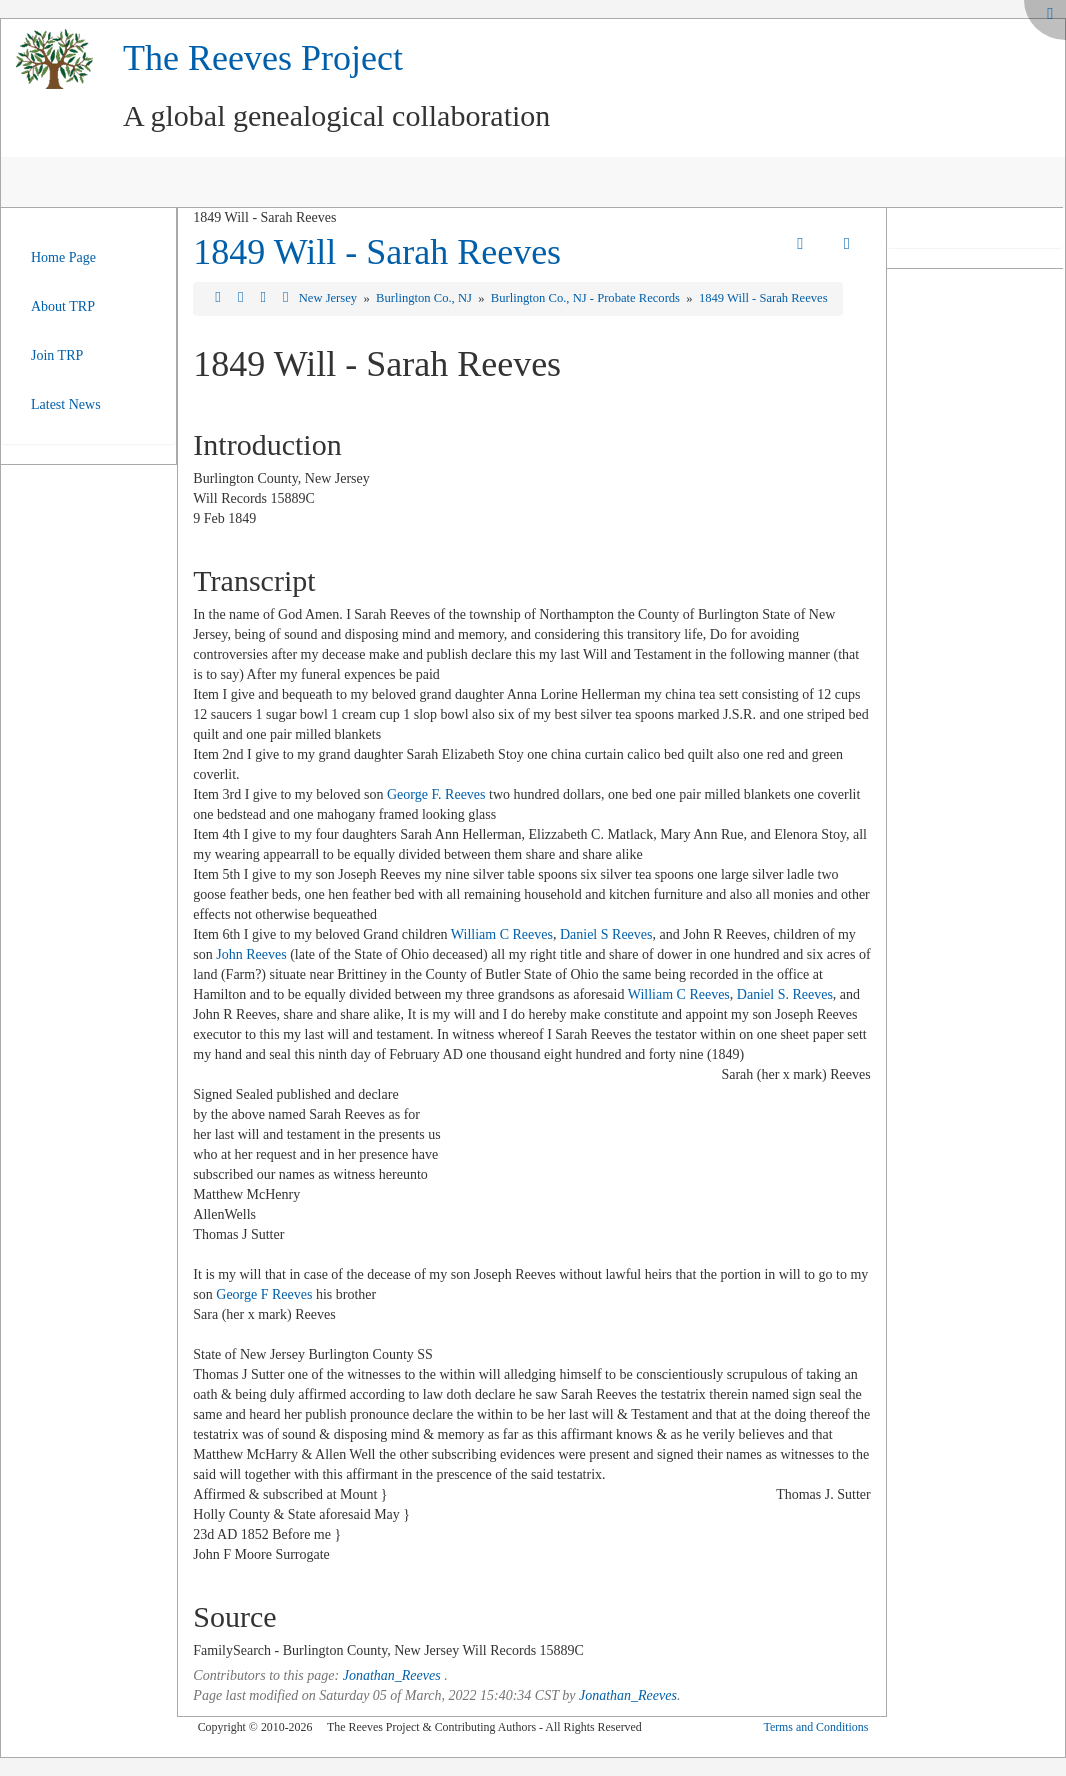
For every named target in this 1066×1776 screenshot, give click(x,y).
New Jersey (330, 298)
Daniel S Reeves (606, 934)
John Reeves (251, 954)
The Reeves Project (263, 58)
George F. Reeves (436, 794)
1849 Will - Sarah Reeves (377, 252)
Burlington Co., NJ (425, 298)
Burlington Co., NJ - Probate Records (587, 298)
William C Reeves (502, 934)
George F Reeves (264, 1294)
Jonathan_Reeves (392, 1675)
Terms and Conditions (815, 1727)
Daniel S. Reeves (785, 994)
